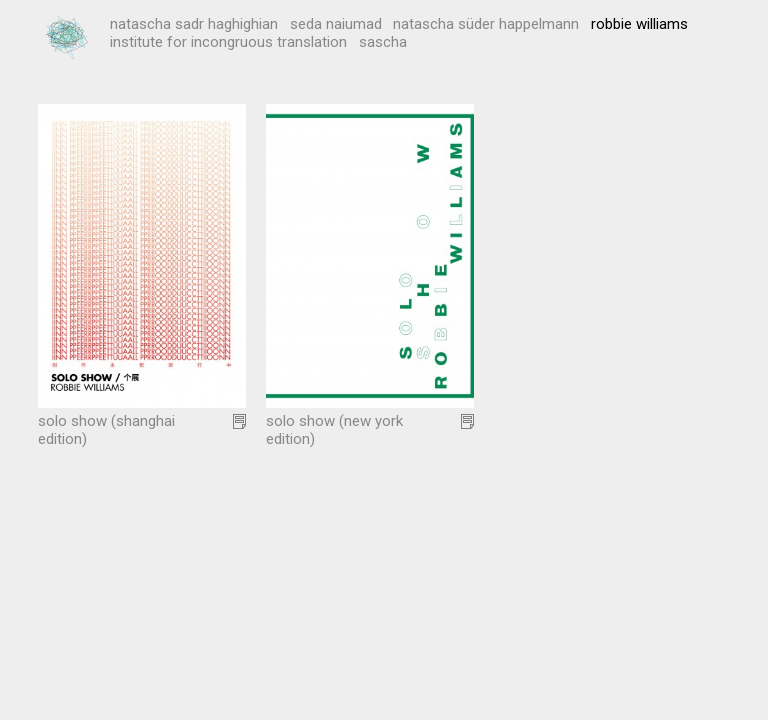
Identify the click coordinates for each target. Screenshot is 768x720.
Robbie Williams (639, 24)
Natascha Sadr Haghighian (194, 24)
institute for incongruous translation (228, 42)
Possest (68, 37)
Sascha (383, 42)
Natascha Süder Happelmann (486, 24)
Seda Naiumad (336, 24)
